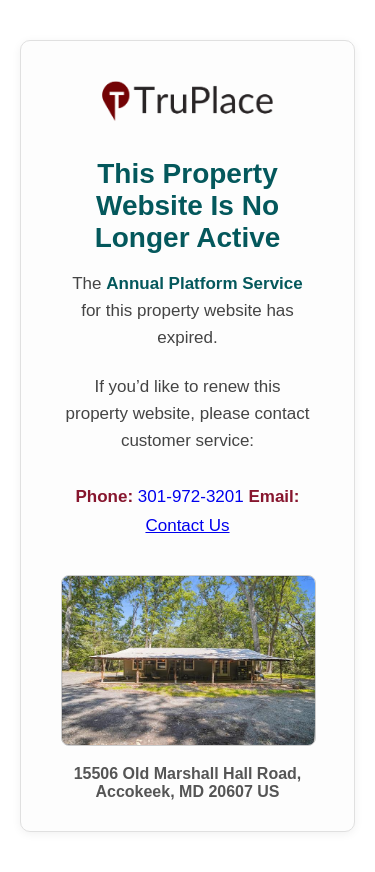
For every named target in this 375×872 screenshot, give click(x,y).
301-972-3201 (193, 496)
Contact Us (187, 525)
